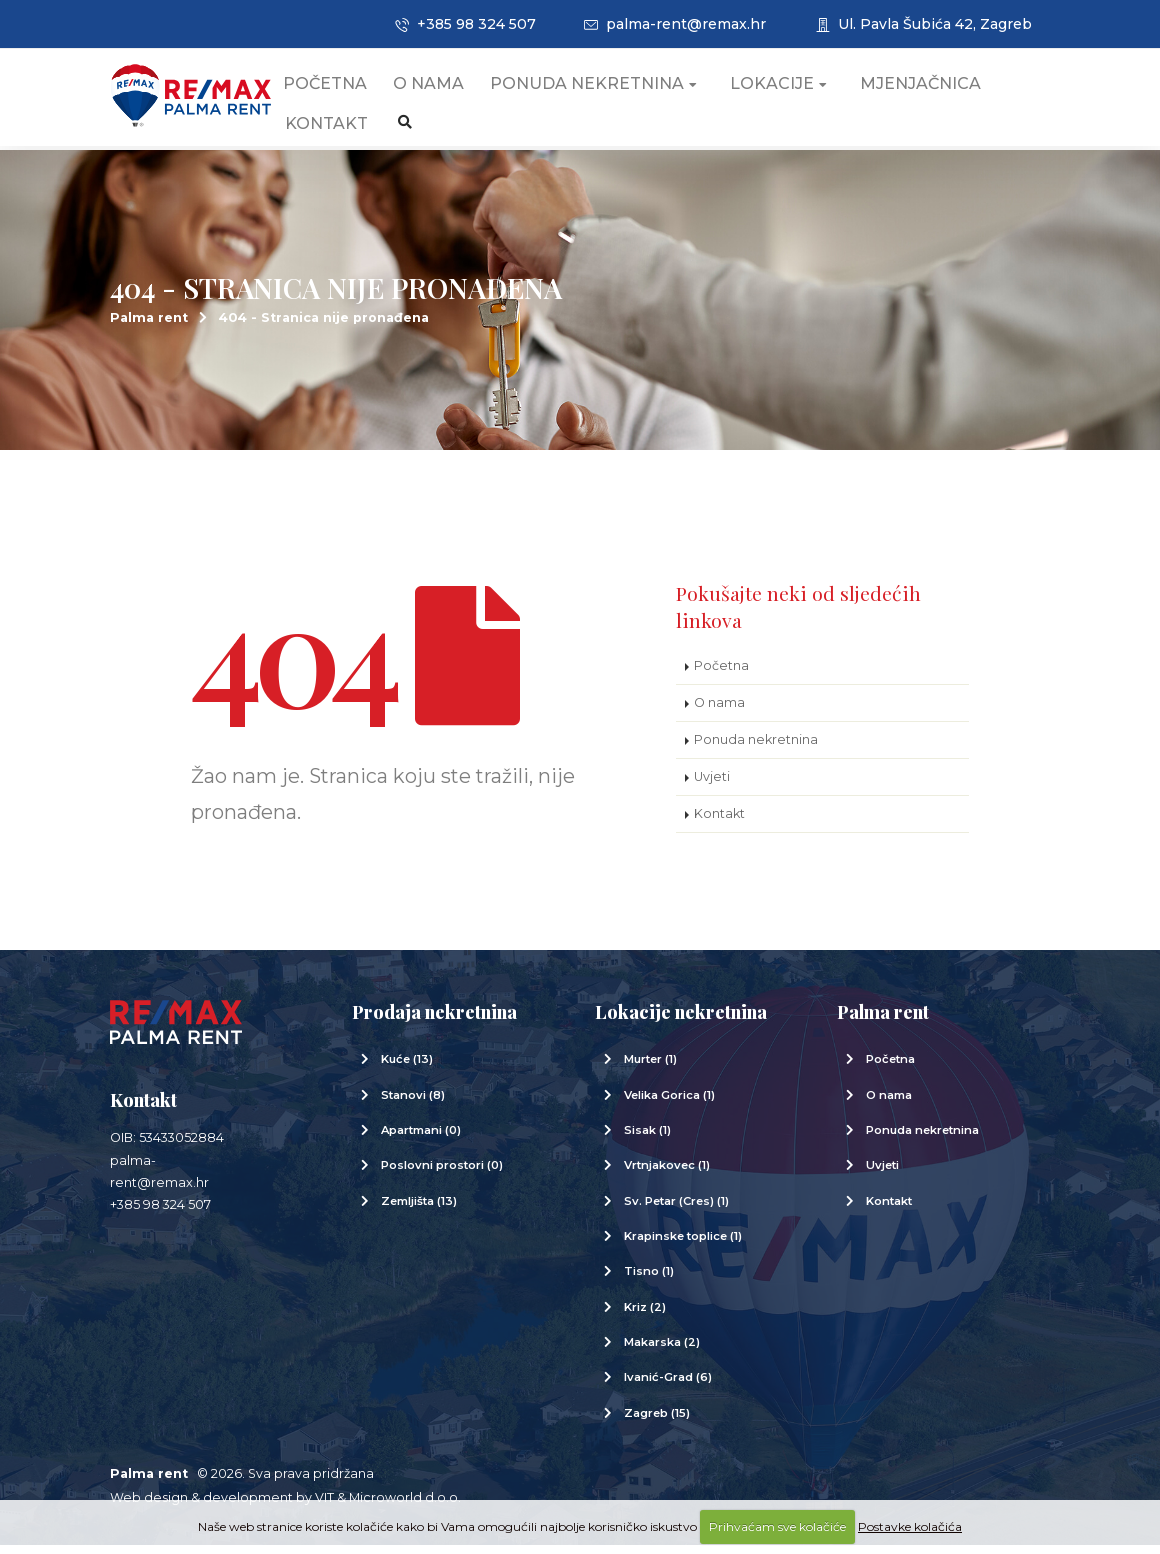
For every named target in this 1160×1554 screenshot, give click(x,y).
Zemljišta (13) (419, 1210)
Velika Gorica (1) (669, 1104)
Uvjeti (712, 785)
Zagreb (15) (657, 1422)
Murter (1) (650, 1068)
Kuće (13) (407, 1068)
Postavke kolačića (910, 1526)
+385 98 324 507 (465, 24)
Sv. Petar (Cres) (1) (676, 1210)
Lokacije (799, 89)
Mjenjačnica (941, 89)
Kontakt (347, 129)
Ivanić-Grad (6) (668, 1386)
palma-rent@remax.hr (675, 24)
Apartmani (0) (421, 1139)
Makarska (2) (662, 1351)
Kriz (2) (645, 1316)
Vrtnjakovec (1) (667, 1174)
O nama (449, 89)
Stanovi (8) (413, 1104)
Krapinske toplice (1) (683, 1245)
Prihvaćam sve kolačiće (777, 1526)
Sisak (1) (647, 1139)
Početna (346, 89)
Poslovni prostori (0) (442, 1174)
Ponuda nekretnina (614, 89)
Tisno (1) (649, 1280)
